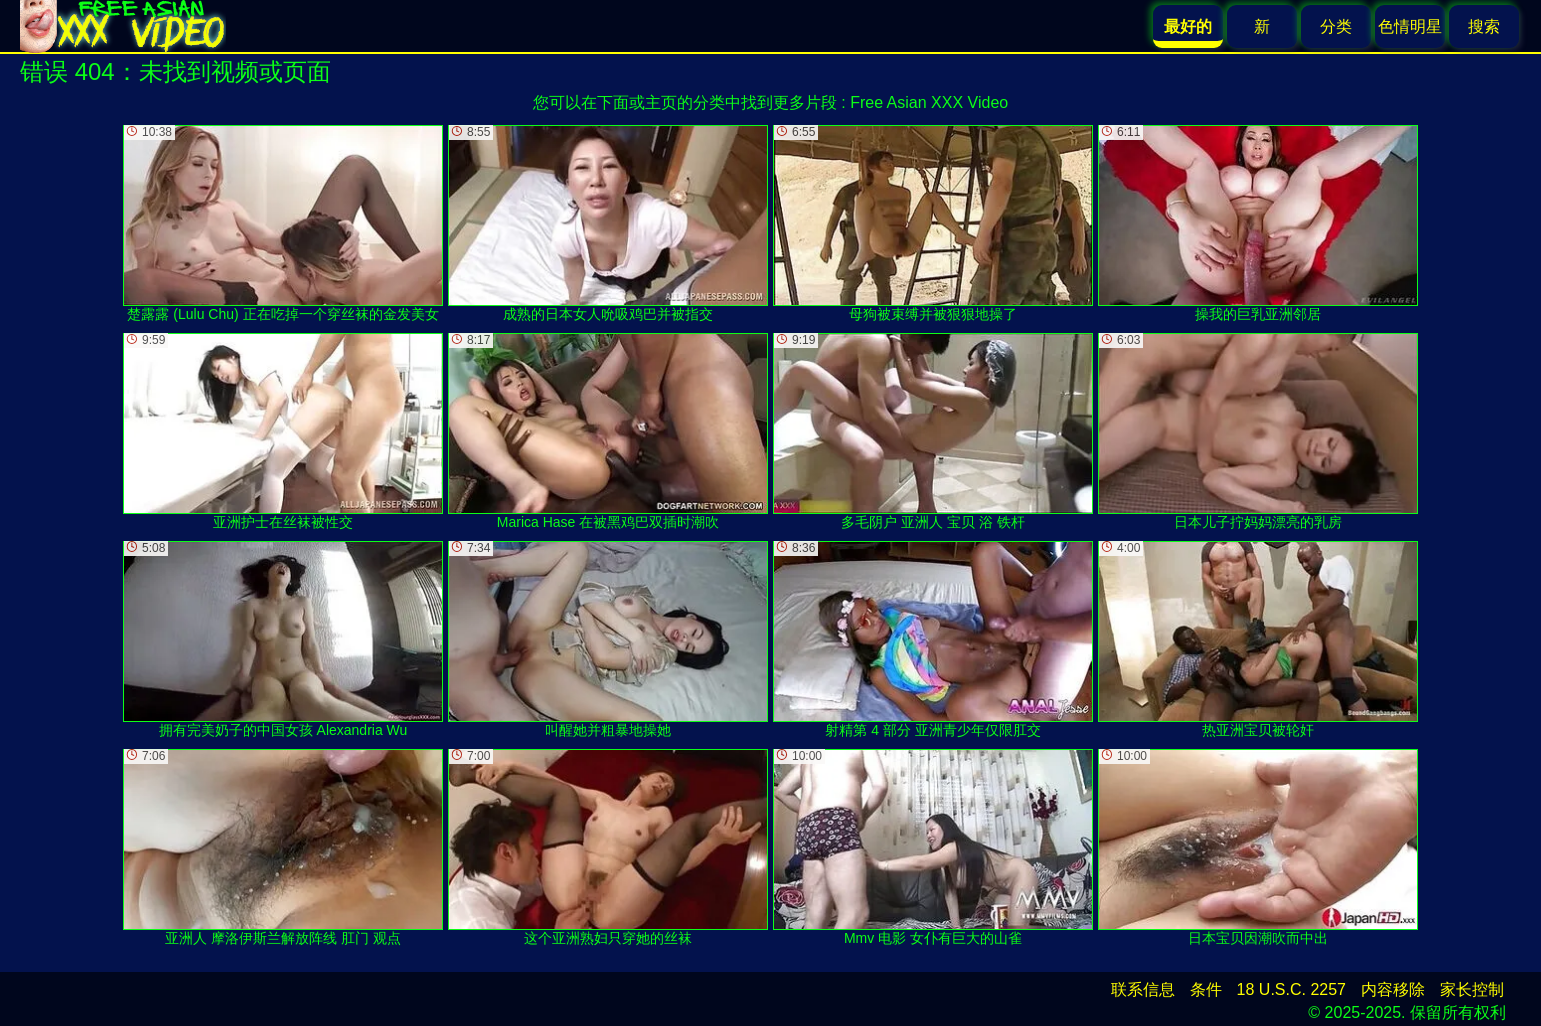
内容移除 (1393, 989)
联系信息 (1143, 989)
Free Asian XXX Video (929, 102)
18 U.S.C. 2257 (1291, 989)
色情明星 (1410, 26)
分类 (1336, 26)
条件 (1206, 989)
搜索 (1484, 26)
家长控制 (1472, 989)
